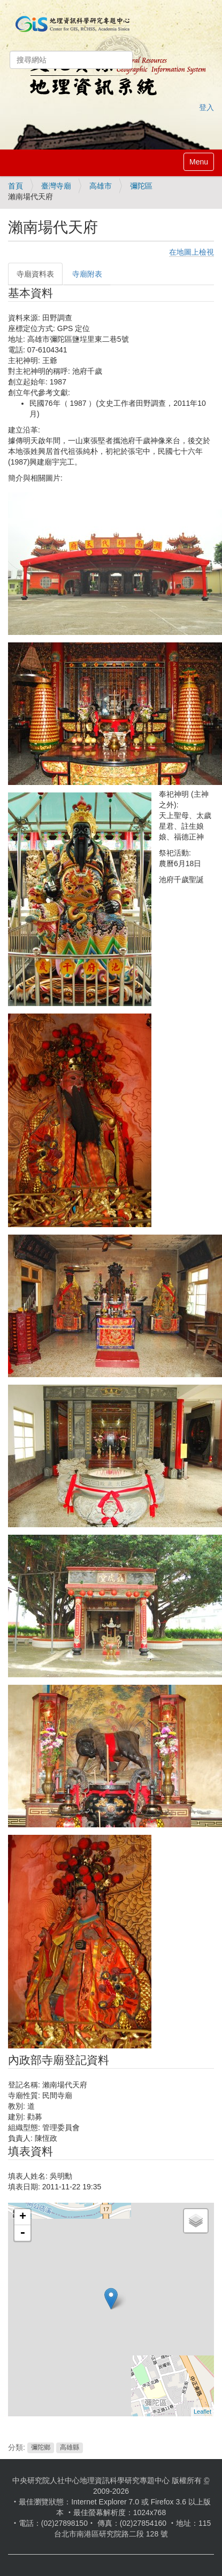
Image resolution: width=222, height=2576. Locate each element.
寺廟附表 (87, 274)
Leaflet (202, 2411)
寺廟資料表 (35, 274)
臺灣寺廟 (56, 186)
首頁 (15, 186)
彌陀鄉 (40, 2448)
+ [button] (22, 2217)
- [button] (22, 2233)
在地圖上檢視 (191, 252)
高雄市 (100, 186)
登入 (206, 107)
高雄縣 (69, 2448)
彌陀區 (141, 186)
